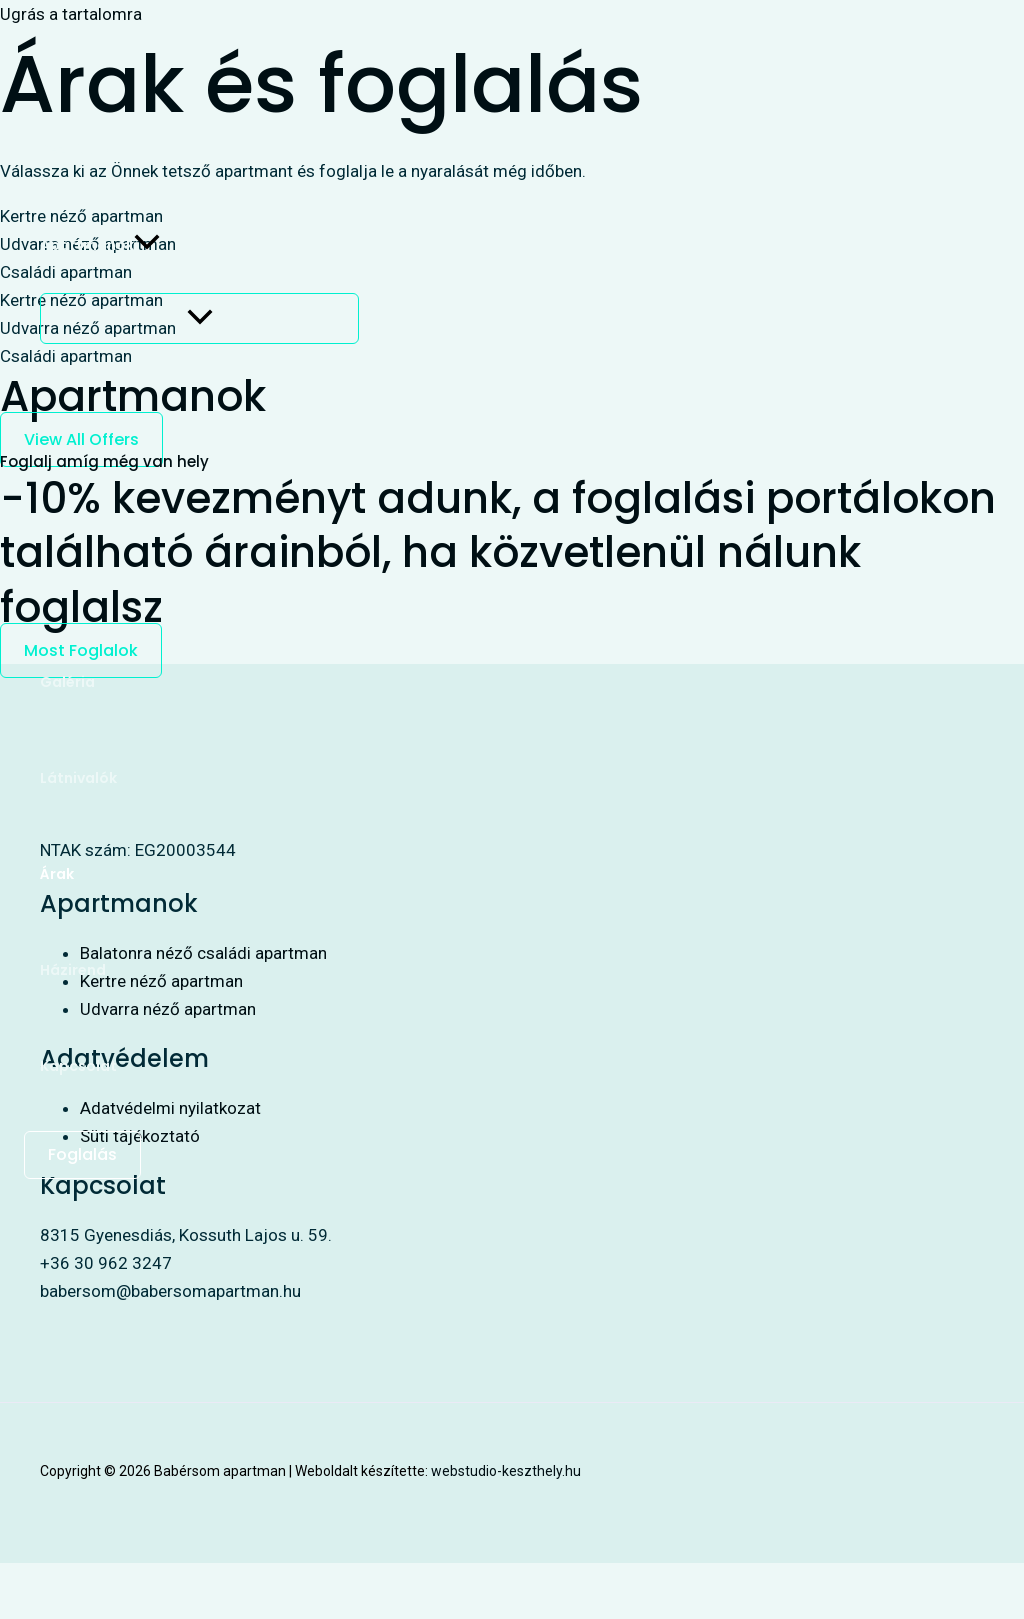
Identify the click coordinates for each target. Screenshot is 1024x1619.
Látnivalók (78, 778)
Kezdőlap (74, 149)
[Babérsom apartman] (72, 70)
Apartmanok (100, 245)
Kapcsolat (78, 1066)
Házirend (73, 970)
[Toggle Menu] (199, 318)
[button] (147, 245)
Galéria (67, 682)
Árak (57, 874)
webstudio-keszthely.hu (506, 1471)
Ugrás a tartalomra (71, 14)
